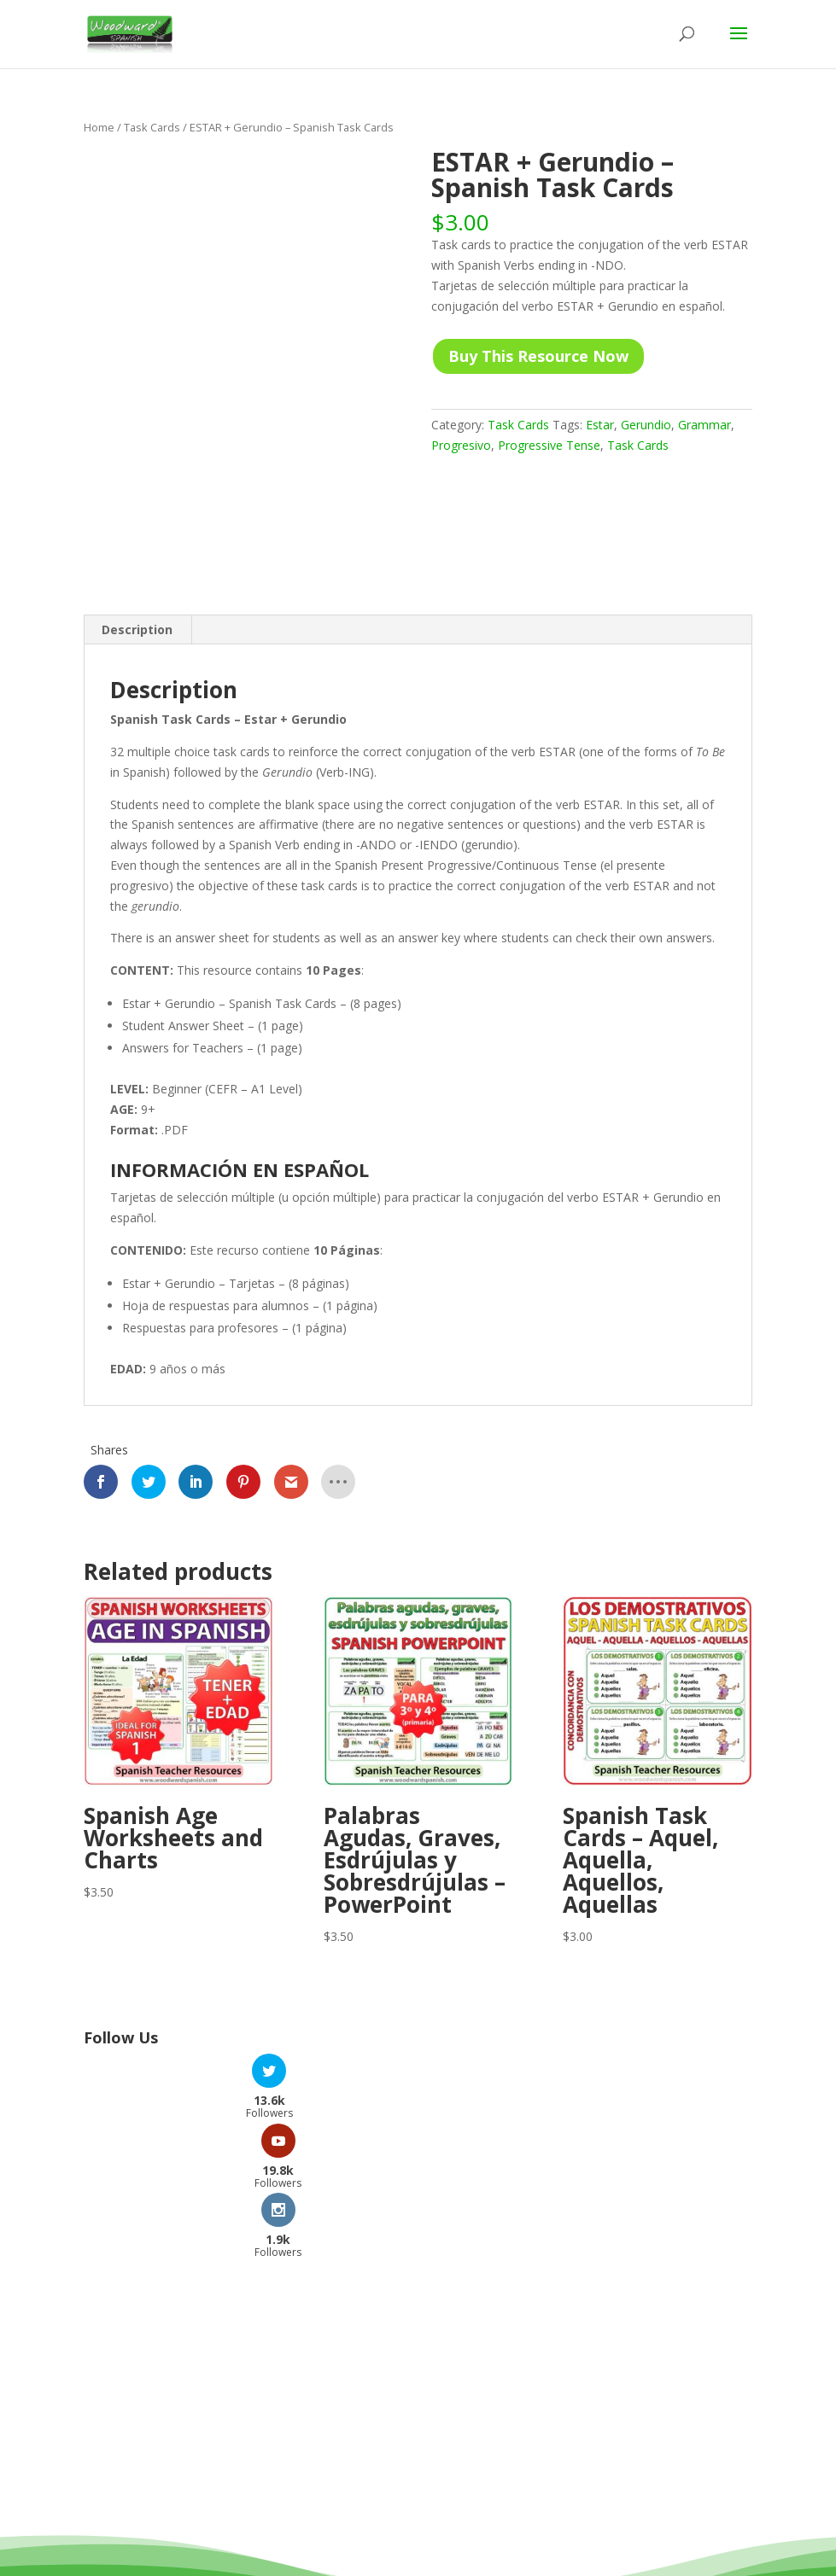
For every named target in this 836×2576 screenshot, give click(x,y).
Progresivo (461, 445)
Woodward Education (355, 2519)
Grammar (704, 425)
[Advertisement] (418, 2269)
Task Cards (152, 127)
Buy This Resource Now (538, 356)
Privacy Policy (493, 2540)
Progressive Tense (549, 445)
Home (99, 127)
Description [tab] (137, 629)
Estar (600, 425)
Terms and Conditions (369, 2540)
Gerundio (646, 425)
